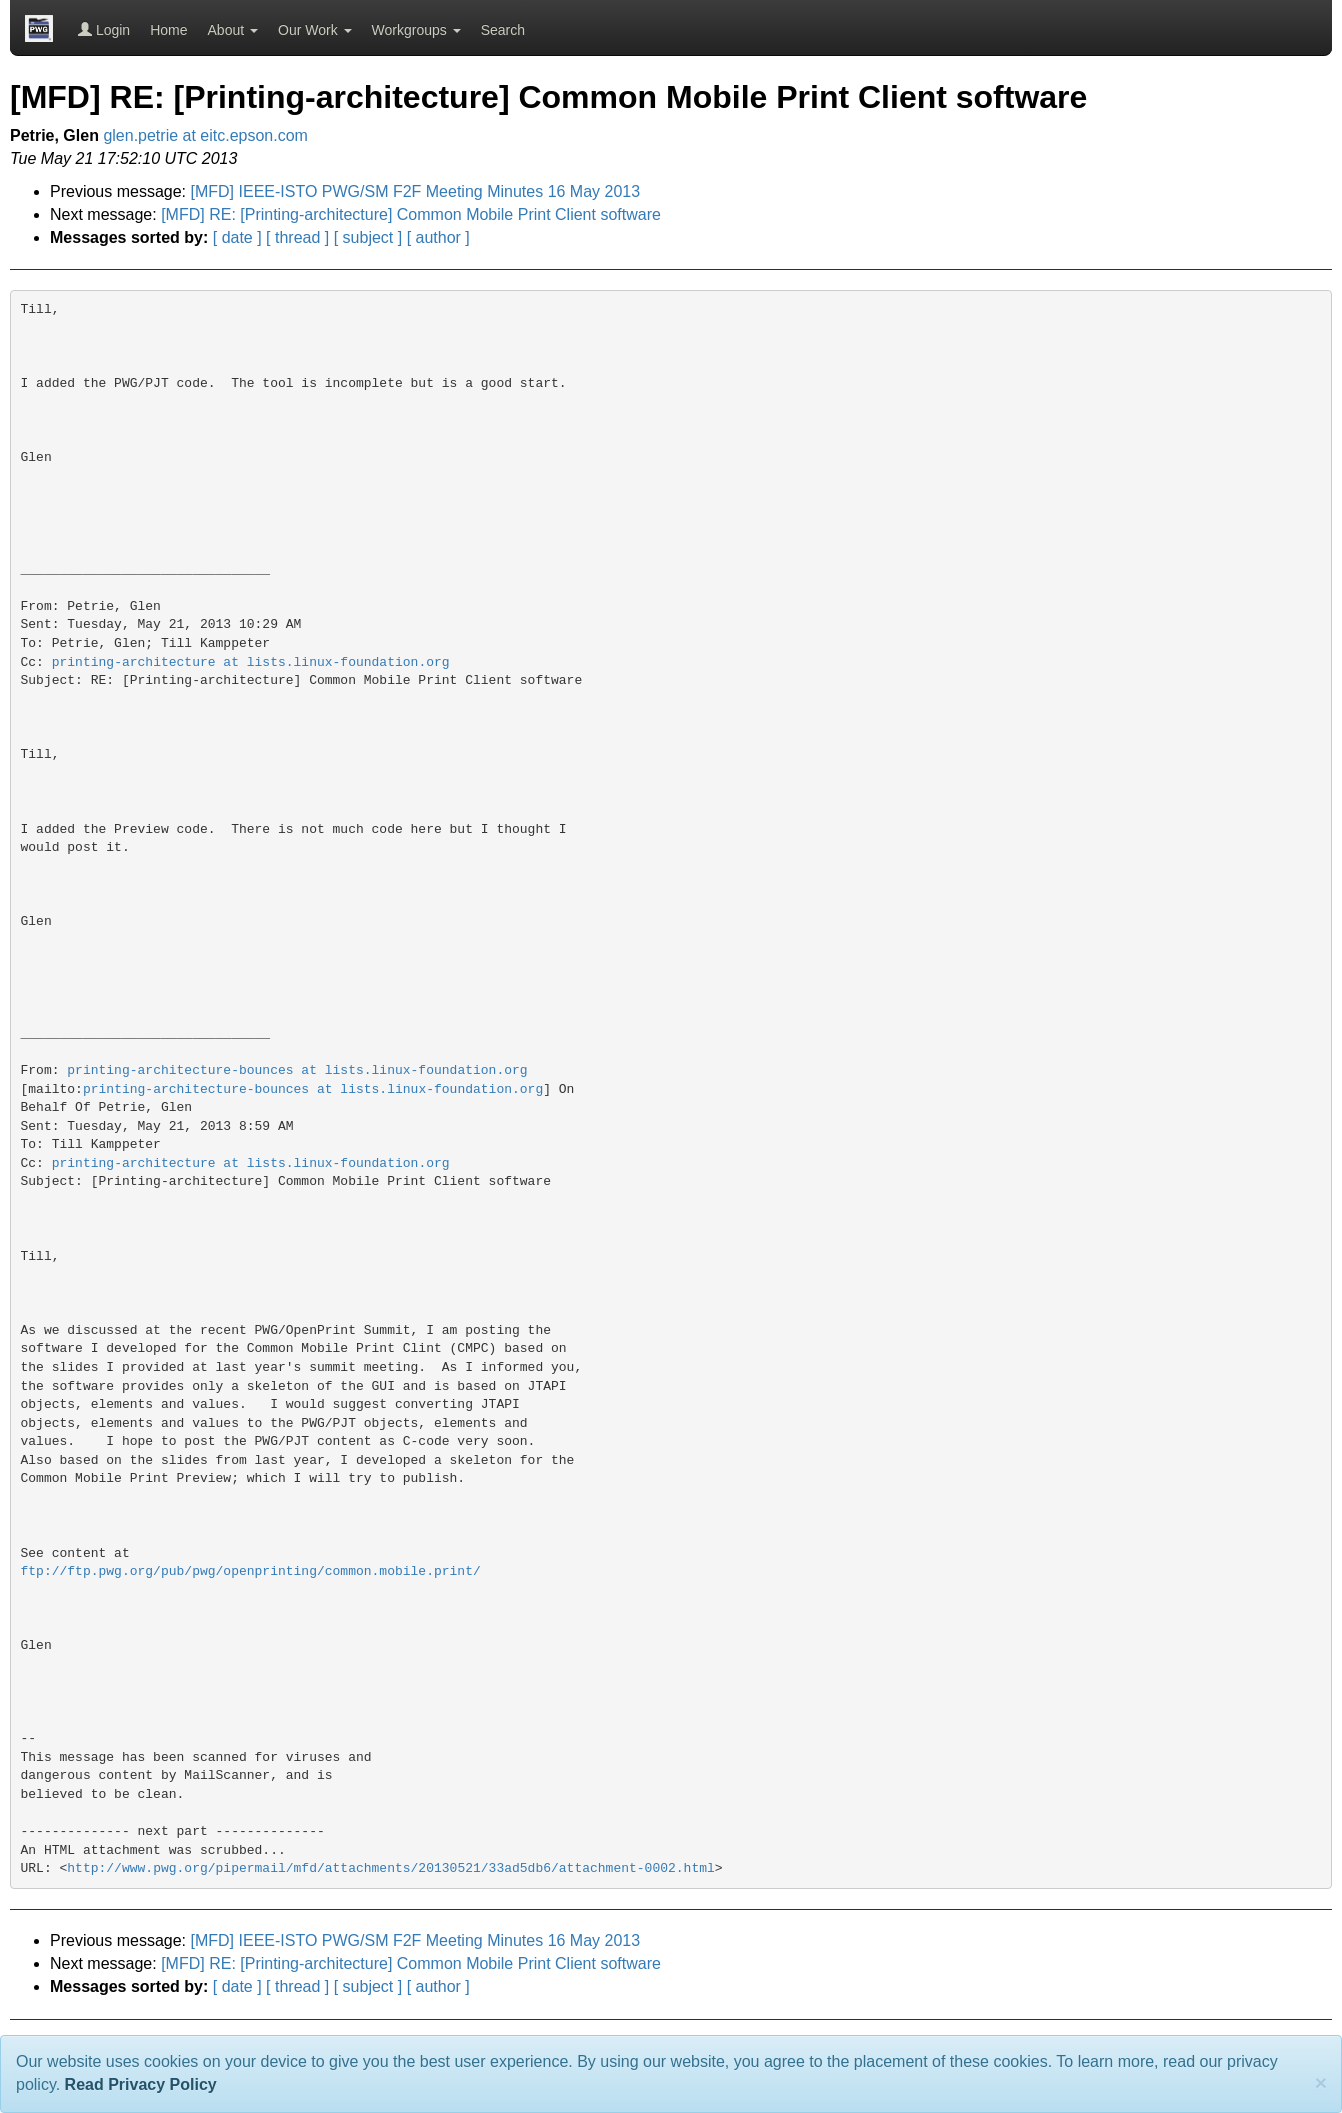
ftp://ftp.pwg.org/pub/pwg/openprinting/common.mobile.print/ (251, 1571)
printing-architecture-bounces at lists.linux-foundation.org (297, 1070)
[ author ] (438, 237)
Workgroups (416, 30)
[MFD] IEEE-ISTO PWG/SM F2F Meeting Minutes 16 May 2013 (416, 191)
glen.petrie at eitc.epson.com (205, 135)
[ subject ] (368, 237)
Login (104, 30)
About (233, 30)
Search (503, 30)
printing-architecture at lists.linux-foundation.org (251, 662)
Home (168, 30)
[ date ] (237, 237)
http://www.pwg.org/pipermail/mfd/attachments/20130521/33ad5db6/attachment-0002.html (391, 1868)
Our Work (315, 30)
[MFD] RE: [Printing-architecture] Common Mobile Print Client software (411, 214)
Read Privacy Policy (141, 2084)
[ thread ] (297, 237)
